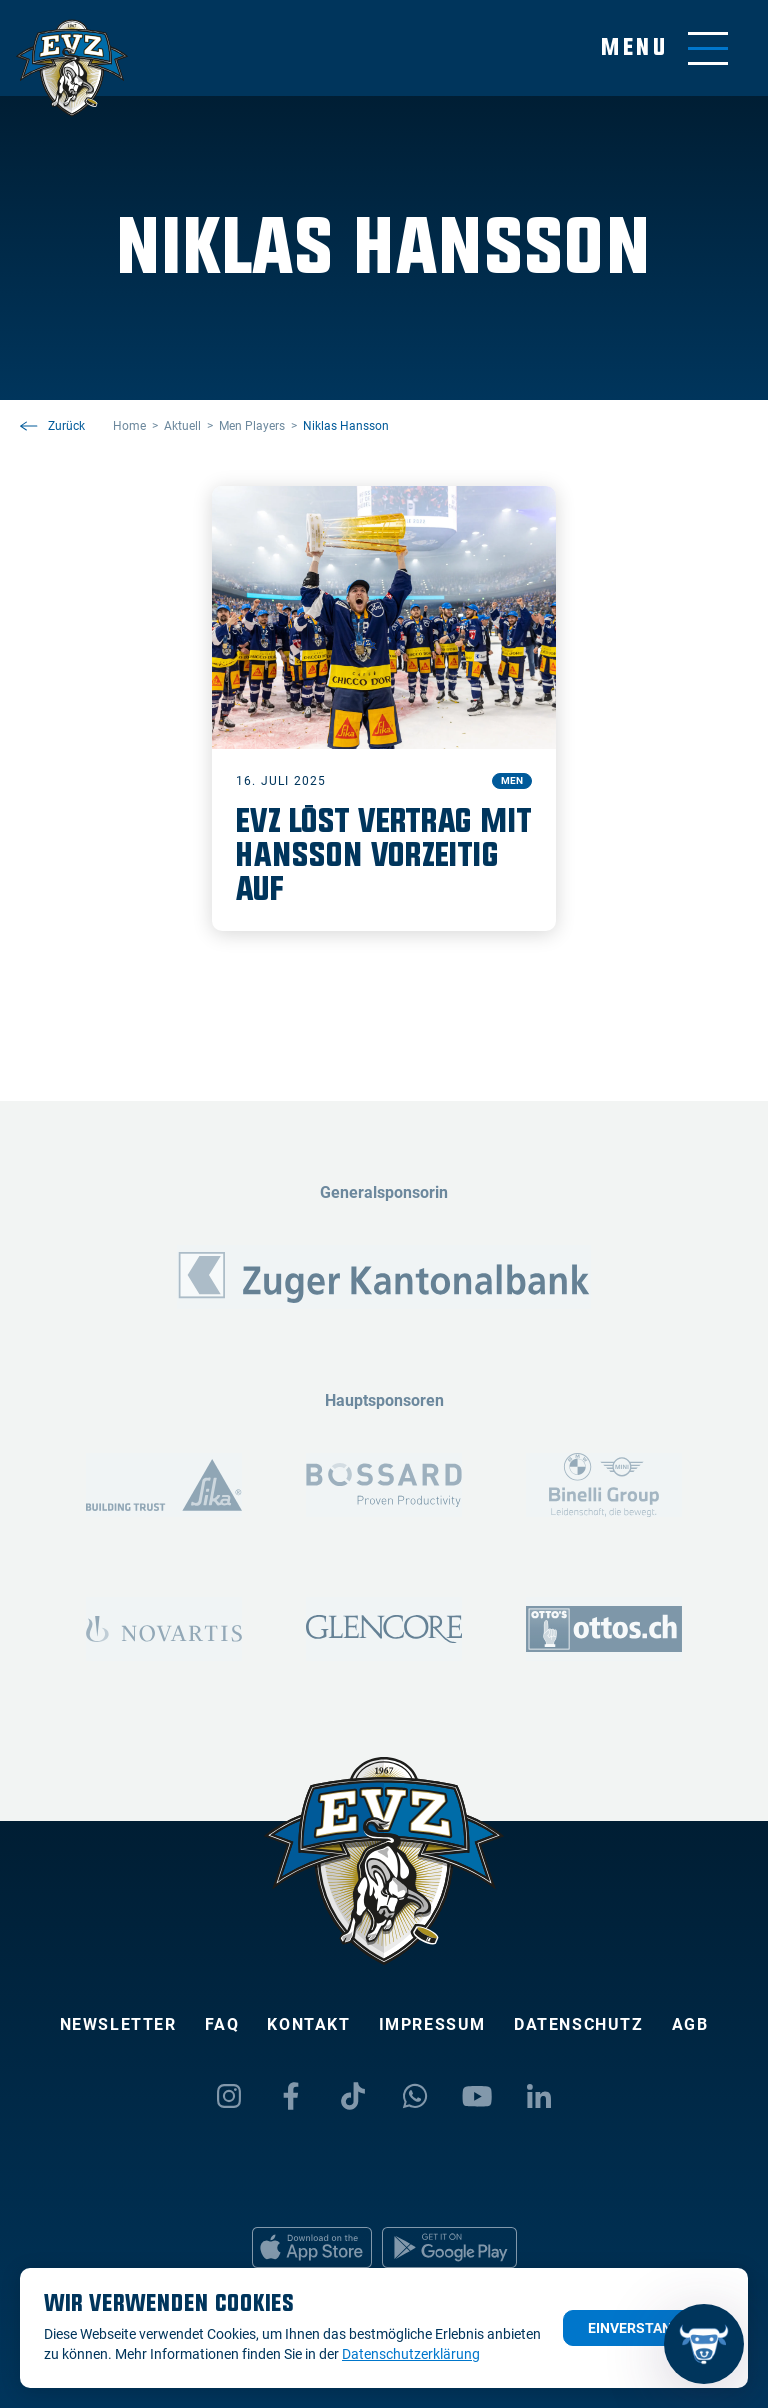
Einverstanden (643, 2328)
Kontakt (308, 2024)
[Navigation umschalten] (664, 48)
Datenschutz (579, 2024)
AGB (690, 2024)
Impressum (432, 2024)
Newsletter (118, 2024)
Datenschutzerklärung (411, 2354)
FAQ (222, 2024)
